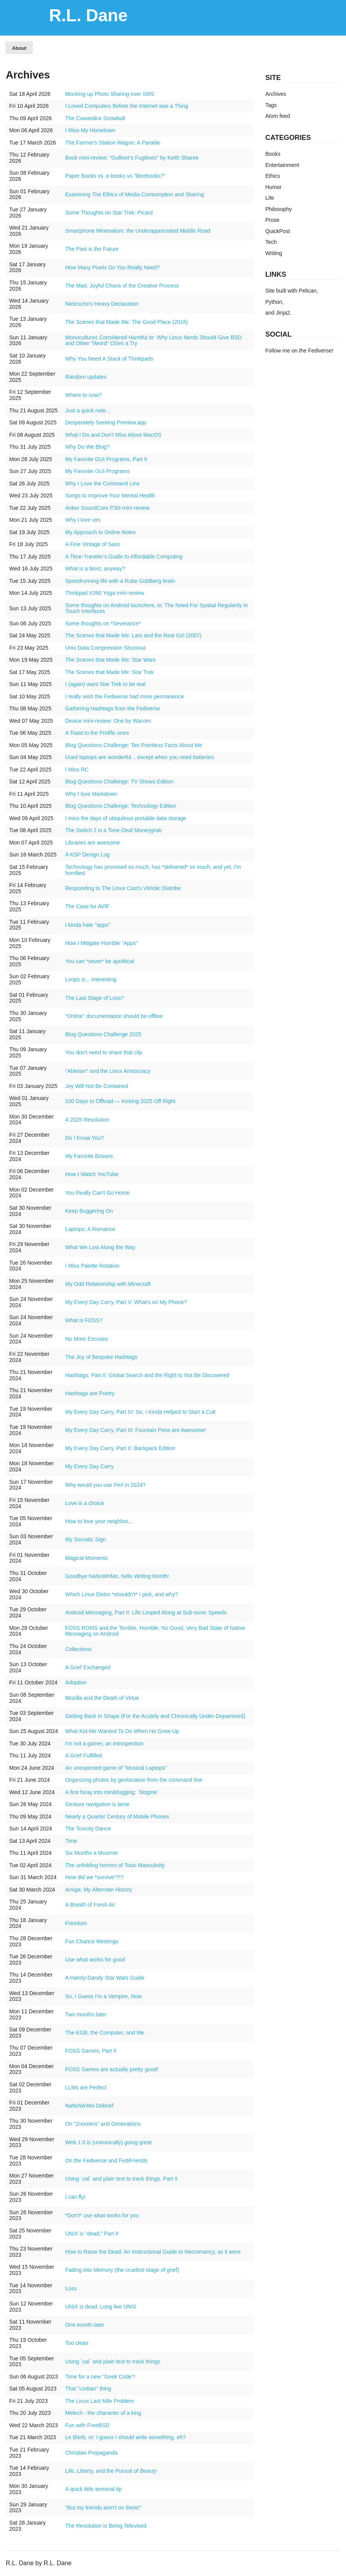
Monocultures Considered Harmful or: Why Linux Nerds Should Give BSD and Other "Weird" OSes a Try (153, 340)
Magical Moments (86, 1558)
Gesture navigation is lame (97, 1804)
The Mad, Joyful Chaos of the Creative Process (121, 286)
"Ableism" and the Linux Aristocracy (107, 1071)
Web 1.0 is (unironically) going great (108, 2142)
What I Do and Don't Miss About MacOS (113, 435)
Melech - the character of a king (103, 2413)
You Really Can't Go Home (97, 1193)
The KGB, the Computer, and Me (104, 2032)
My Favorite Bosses (89, 1156)
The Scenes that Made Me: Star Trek (109, 672)
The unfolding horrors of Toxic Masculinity (114, 1865)
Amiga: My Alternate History (98, 1889)
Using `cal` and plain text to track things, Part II (121, 2179)
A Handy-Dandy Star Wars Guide (104, 1978)
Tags (271, 105)
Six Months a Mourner (91, 1853)
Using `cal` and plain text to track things (112, 2361)
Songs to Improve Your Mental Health (110, 495)
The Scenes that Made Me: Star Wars (110, 660)
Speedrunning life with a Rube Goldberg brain (120, 581)
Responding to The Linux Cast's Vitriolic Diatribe (123, 888)
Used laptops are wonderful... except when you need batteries (139, 757)
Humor (273, 187)
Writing (273, 253)
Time (71, 1841)
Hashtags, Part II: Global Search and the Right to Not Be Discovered (147, 1375)
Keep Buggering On (89, 1211)
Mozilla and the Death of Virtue (102, 1698)
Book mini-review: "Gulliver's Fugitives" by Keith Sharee (132, 158)
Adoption (75, 1682)
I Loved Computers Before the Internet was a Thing (126, 106)
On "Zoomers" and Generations (102, 2124)
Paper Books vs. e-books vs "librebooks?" (115, 176)
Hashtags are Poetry (90, 1393)
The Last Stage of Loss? (94, 998)
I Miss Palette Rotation (92, 1266)
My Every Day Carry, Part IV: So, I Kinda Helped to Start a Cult (140, 1412)
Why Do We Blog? (87, 447)
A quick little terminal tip (93, 2489)
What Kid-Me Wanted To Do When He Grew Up (122, 1731)
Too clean (76, 2343)
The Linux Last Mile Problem (99, 2401)
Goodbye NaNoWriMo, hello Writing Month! (117, 1576)
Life (269, 198)
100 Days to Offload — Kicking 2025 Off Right (120, 1101)
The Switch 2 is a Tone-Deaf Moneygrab (113, 830)
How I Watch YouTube (91, 1174)
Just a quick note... (87, 410)
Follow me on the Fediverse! (299, 350)
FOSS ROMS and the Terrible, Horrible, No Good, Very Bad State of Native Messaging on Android (155, 1631)
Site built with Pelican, (291, 291)
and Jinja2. (278, 313)
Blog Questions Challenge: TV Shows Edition (119, 781)
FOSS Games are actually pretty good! (111, 2069)
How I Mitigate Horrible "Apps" (101, 943)
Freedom (76, 1923)
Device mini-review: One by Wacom (108, 721)
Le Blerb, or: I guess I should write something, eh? (125, 2437)
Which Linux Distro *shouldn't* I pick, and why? (121, 1594)
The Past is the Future (91, 249)
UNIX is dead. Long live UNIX (100, 2307)
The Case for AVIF (87, 906)
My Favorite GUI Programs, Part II (106, 459)
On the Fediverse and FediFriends (106, 2160)
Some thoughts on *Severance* (102, 623)
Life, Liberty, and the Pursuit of (110, 2471)
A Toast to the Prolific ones (97, 733)
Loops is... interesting (90, 979)
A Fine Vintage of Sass (92, 544)
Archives (275, 94)
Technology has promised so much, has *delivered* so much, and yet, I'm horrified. (153, 870)
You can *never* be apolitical (99, 961)
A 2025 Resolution (87, 1120)
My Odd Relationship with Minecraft (107, 1284)
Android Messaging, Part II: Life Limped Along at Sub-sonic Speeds (145, 1612)
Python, (274, 302)
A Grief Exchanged (87, 1667)
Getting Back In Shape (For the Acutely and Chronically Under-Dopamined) (155, 1716)
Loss (71, 2288)
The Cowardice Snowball (95, 118)
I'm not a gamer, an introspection (104, 1743)
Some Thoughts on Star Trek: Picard (108, 212)
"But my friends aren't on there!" (103, 2507)
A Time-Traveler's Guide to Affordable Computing (123, 556)
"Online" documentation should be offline (114, 1016)
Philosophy (278, 209)
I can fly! (75, 2197)
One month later (84, 2325)
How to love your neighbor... (98, 1521)
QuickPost (277, 231)
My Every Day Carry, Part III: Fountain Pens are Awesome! (135, 1430)
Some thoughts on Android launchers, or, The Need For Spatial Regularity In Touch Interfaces (156, 608)
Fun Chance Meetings (91, 1941)
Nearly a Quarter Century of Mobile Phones (117, 1816)
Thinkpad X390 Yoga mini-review (104, 593)
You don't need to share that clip (103, 1052)
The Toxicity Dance (88, 1828)
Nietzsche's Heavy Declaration (101, 304)
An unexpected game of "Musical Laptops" (116, 1768)
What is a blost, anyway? (95, 568)
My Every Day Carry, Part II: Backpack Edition (120, 1448)
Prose (272, 220)
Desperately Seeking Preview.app (105, 422)
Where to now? (83, 395)
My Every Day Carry (89, 1466)
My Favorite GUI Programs (97, 471)
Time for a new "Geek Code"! (100, 2376)
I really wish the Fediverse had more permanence (124, 696)
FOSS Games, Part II (90, 2051)
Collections (78, 1649)
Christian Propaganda (91, 2453)
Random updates (85, 377)
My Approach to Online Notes (100, 532)
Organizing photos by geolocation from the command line (133, 1780)
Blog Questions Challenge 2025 (103, 1034)
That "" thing (88, 2388)
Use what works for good (95, 1959)
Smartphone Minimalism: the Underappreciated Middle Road (137, 231)
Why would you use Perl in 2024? (105, 1485)
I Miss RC (77, 769)
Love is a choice (84, 1503)
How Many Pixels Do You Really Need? (112, 267)
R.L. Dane (88, 15)
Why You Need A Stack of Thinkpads (109, 359)
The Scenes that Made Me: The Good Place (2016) (126, 322)
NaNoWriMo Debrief (89, 2106)
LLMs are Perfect (85, 2087)
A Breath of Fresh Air (90, 1905)
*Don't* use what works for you (102, 2215)
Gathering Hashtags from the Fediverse (112, 708)
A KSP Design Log (87, 854)
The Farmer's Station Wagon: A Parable (112, 143)
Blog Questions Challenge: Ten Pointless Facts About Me (133, 745)
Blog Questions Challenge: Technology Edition (120, 806)
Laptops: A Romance (90, 1229)
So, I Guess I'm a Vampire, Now (103, 1996)
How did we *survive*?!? (94, 1877)
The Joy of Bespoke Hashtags (101, 1357)
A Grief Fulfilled (83, 1755)
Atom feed (277, 116)
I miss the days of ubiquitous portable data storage (125, 818)
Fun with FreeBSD (87, 2425)
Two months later (85, 2014)
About (19, 48)
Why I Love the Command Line (102, 483)
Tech (271, 242)
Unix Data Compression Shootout (105, 648)
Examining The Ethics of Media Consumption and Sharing (134, 194)
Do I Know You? (84, 1138)
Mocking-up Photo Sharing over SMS (109, 94)
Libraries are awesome (92, 842)
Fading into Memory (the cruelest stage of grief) (122, 2270)
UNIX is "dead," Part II (91, 2233)
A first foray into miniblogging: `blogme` (112, 1792)
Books (273, 154)
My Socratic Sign (85, 1539)
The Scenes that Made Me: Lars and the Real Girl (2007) (133, 635)
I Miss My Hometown (90, 130)
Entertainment (282, 165)
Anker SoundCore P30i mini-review (107, 508)
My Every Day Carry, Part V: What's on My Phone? (126, 1302)
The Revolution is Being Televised (105, 2526)
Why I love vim (82, 520)
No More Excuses (86, 1339)
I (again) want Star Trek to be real (105, 684)
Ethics (272, 176)
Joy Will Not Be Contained (96, 1086)
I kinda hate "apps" (87, 925)
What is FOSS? (83, 1320)
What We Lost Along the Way (100, 1247)
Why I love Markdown (91, 794)
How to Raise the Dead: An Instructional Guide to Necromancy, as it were (152, 2252)
